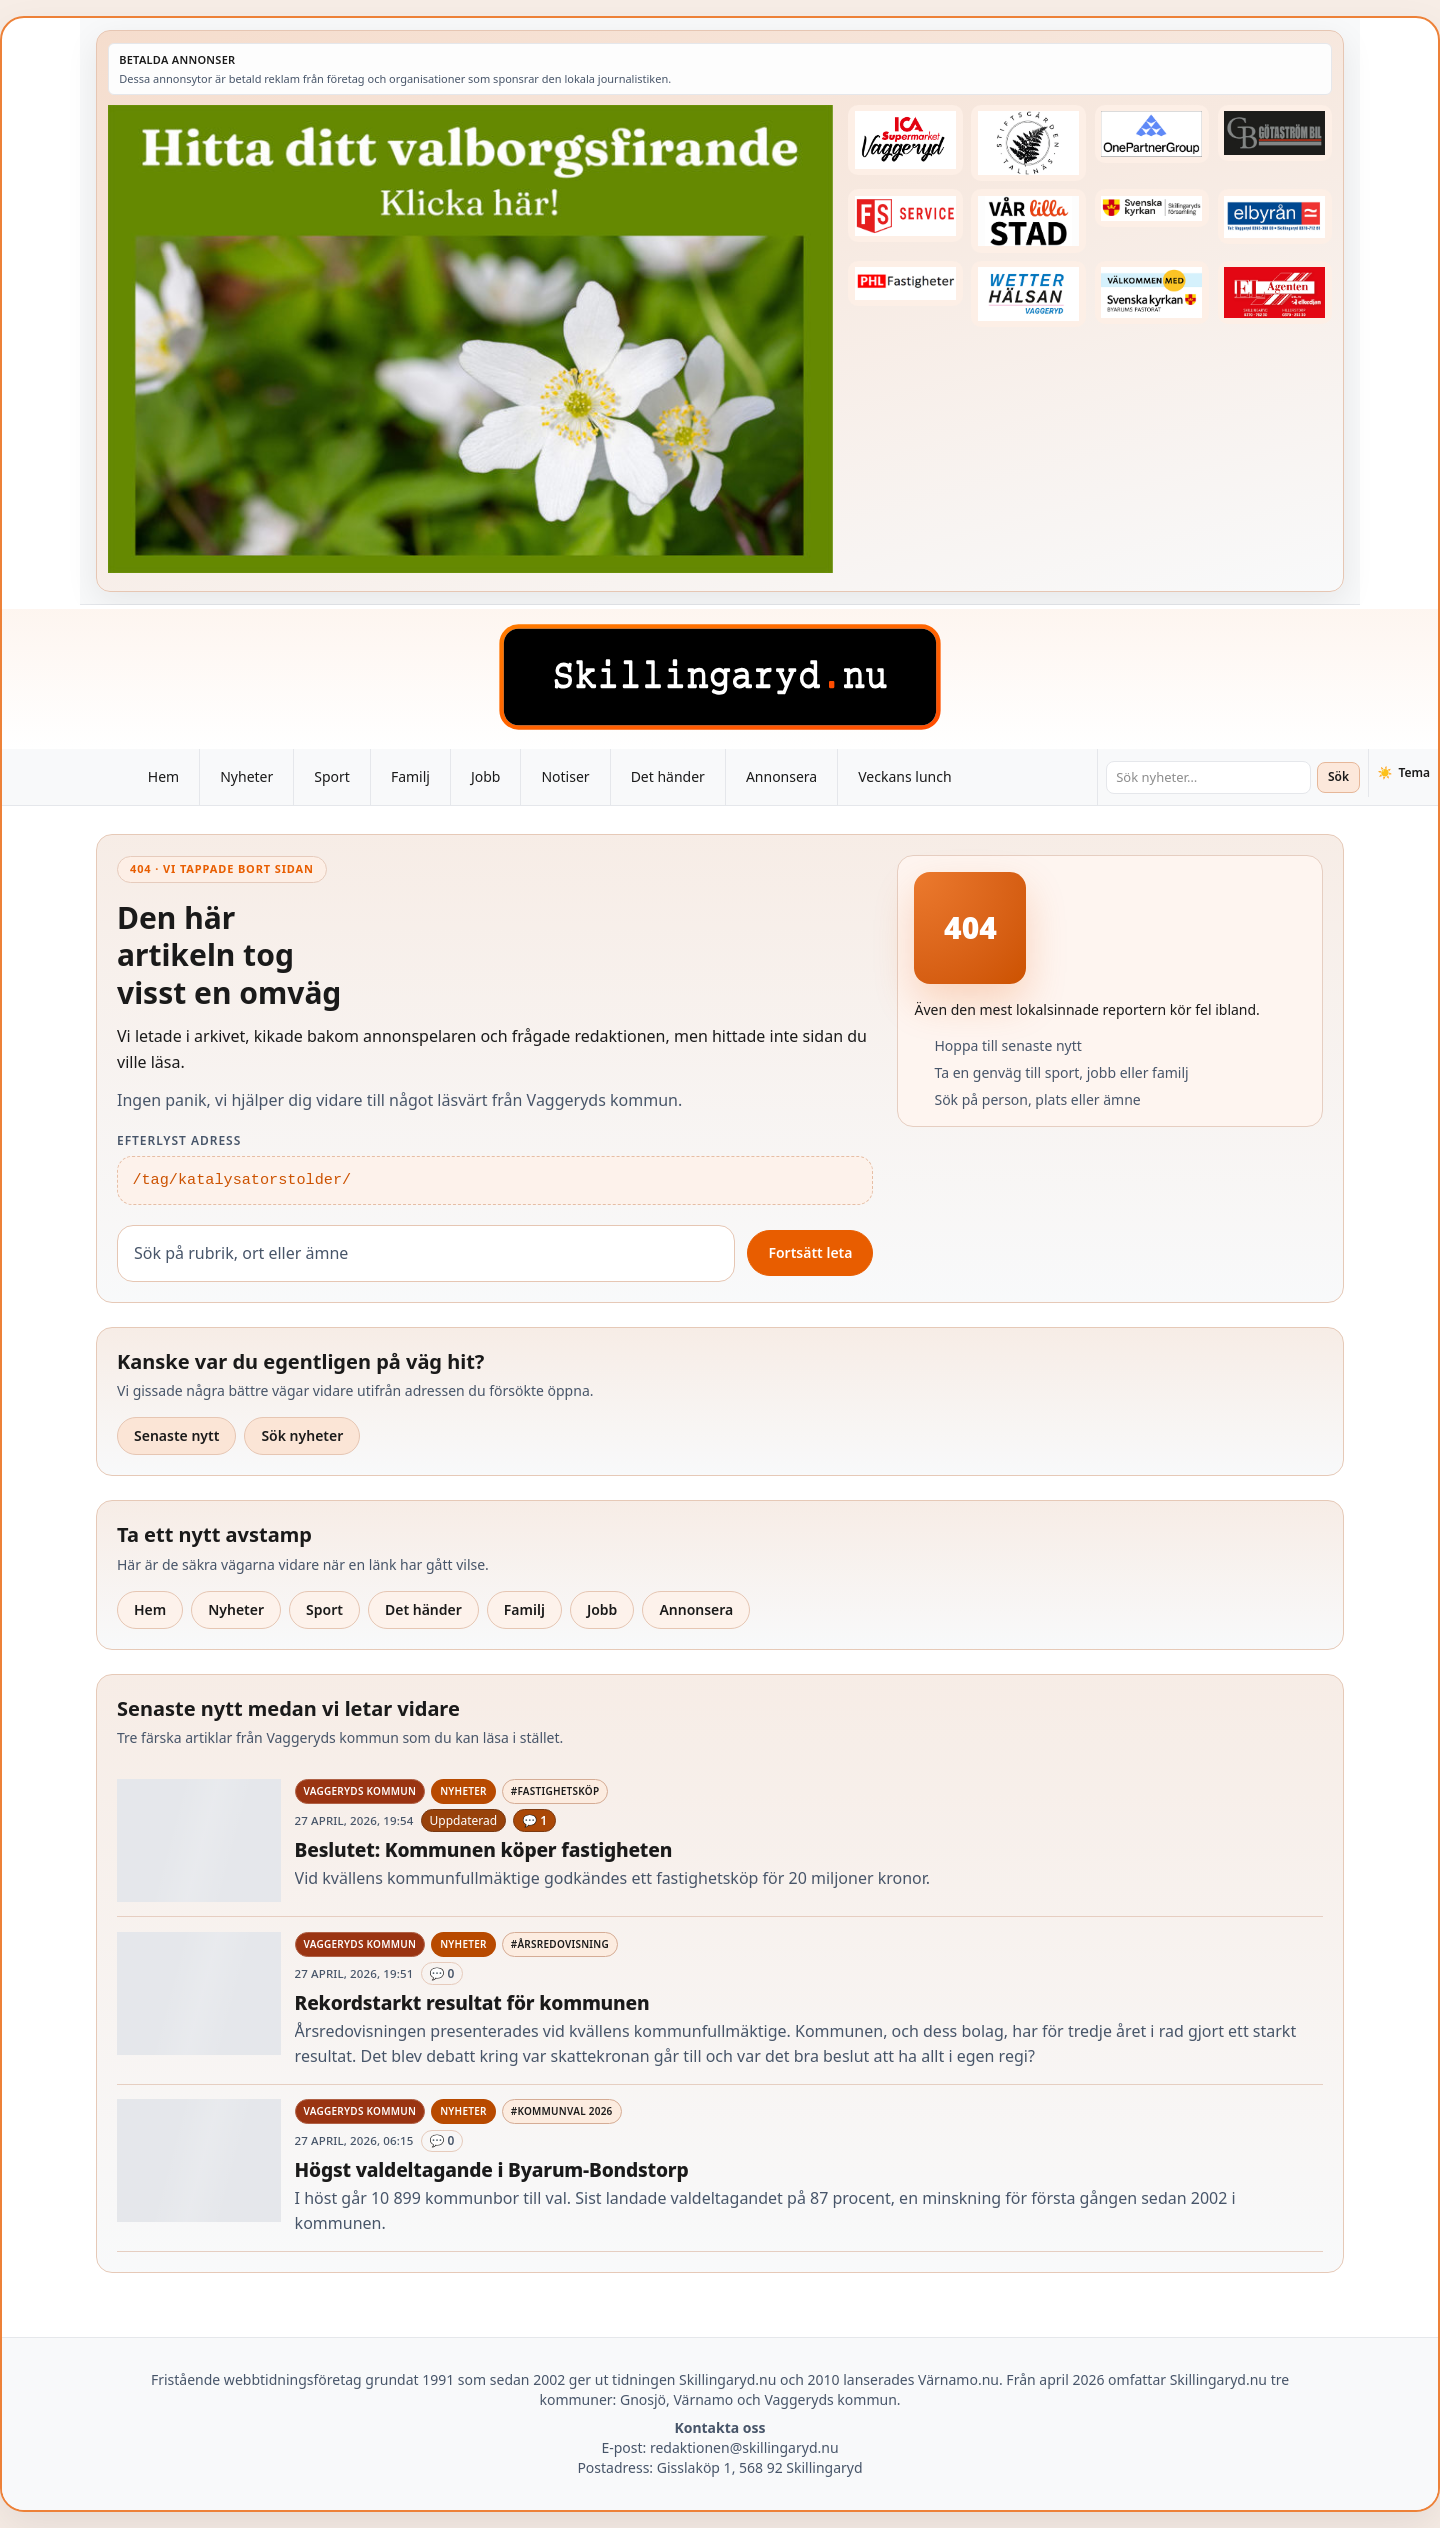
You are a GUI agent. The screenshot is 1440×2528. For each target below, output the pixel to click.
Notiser (565, 776)
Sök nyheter (302, 1435)
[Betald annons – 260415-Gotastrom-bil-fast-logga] (1275, 133)
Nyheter (246, 776)
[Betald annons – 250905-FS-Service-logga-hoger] (905, 215)
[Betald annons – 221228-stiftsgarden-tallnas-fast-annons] (1028, 143)
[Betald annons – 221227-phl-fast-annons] (905, 284)
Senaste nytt (176, 1435)
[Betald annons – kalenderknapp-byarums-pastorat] (1152, 293)
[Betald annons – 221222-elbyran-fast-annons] (1275, 216)
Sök (1338, 776)
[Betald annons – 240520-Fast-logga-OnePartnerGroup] (1152, 134)
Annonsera (781, 776)
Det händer (668, 776)
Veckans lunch (904, 776)
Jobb (486, 776)
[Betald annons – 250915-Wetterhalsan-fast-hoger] (1028, 294)
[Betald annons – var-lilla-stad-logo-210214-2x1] (1028, 221)
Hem (163, 776)
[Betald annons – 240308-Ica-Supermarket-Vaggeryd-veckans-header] (905, 140)
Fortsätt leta (810, 1252)
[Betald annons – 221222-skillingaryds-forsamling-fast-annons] (1152, 208)
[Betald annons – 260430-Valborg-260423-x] (470, 339)
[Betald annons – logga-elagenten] (1275, 292)
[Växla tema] (1403, 773)
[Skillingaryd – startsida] (720, 677)
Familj (410, 776)
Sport (332, 776)
